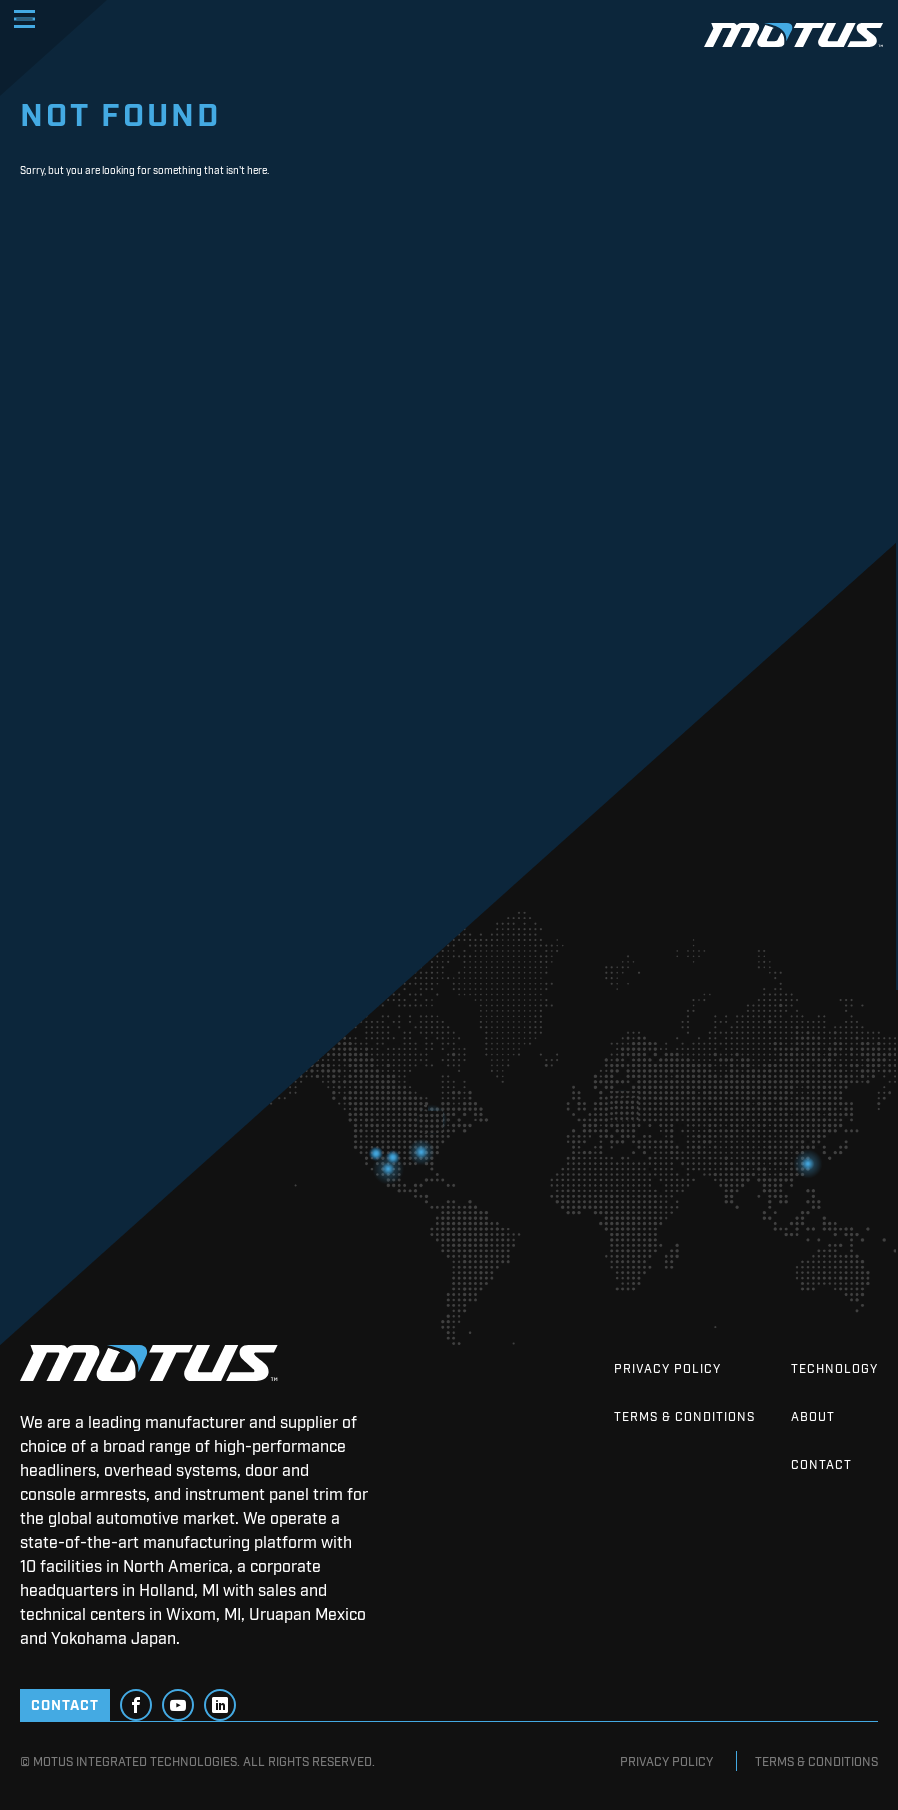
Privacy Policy (667, 1368)
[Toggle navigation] (24, 19)
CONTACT (65, 1703)
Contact (821, 1464)
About (813, 1416)
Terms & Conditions (684, 1416)
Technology (834, 1368)
